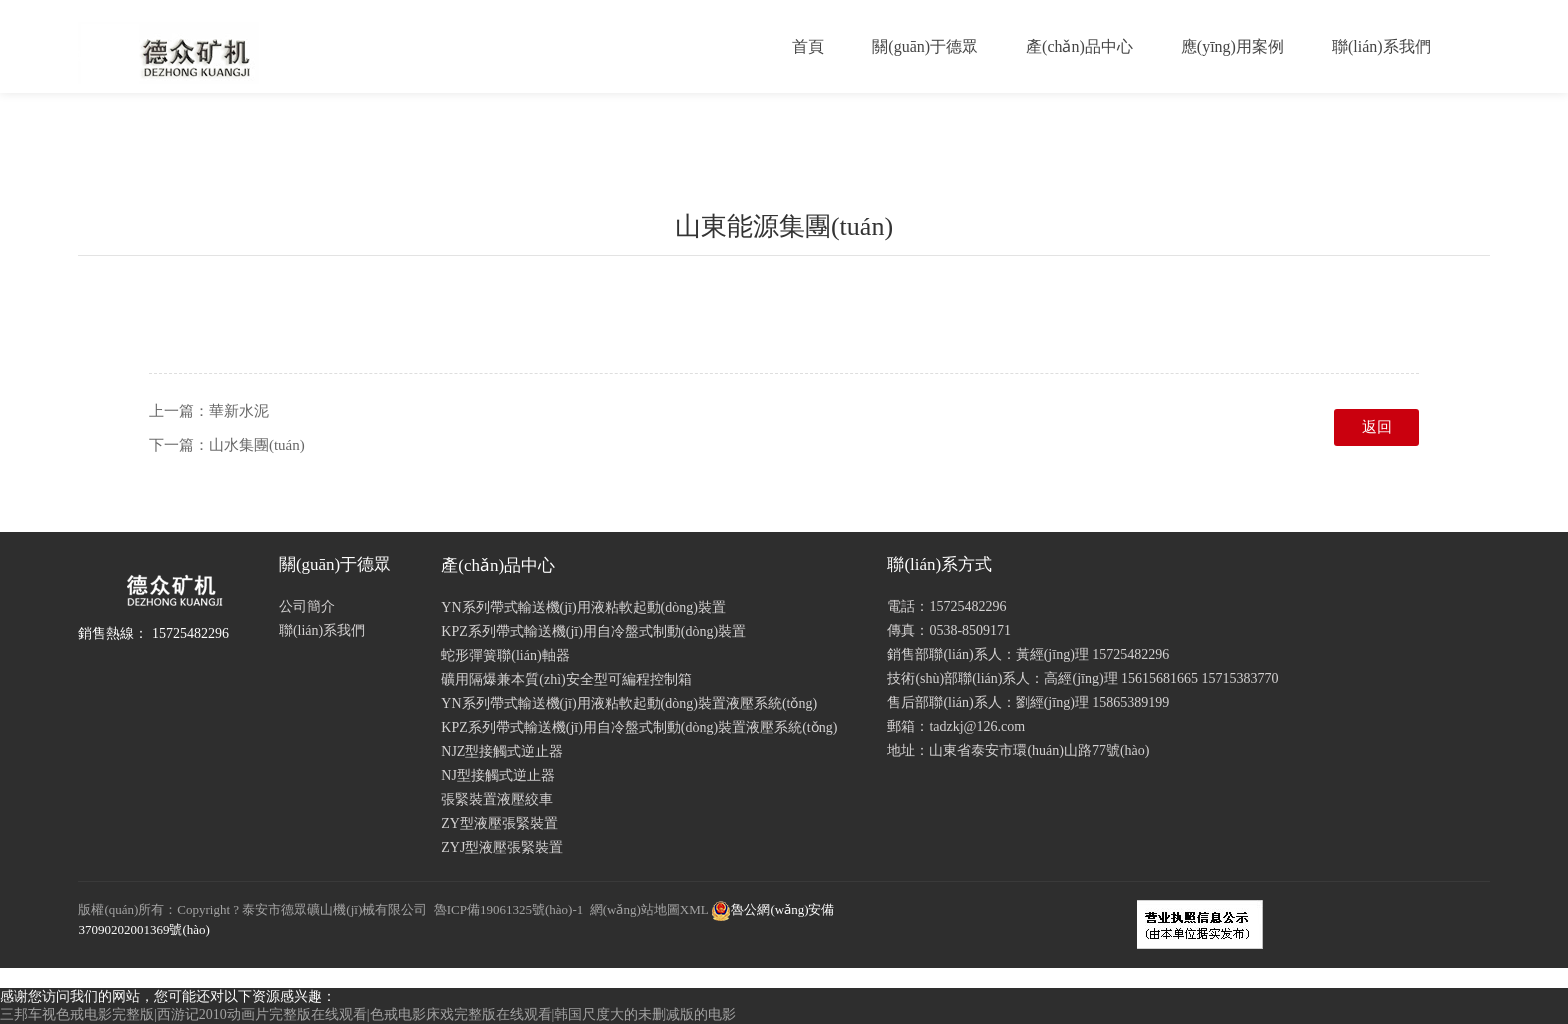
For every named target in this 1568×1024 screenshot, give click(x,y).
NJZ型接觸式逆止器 (502, 751)
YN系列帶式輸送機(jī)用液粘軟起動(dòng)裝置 (583, 607)
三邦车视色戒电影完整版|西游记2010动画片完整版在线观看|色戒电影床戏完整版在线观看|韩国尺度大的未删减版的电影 (368, 1014)
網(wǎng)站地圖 (635, 909)
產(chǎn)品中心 (1079, 46)
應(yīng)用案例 (1232, 46)
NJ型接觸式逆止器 (498, 775)
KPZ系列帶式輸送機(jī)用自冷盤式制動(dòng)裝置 (593, 631)
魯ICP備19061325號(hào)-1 (509, 909)
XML (694, 909)
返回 (1377, 427)
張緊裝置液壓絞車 (497, 799)
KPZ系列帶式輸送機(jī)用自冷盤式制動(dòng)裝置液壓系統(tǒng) (639, 727)
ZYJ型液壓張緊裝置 (502, 847)
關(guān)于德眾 (925, 46)
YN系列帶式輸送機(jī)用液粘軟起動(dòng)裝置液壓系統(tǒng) (629, 703)
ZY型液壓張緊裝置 (499, 823)
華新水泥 (239, 411)
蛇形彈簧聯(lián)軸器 (505, 655)
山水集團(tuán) (257, 445)
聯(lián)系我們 (1381, 46)
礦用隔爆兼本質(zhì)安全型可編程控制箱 (566, 679)
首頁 (808, 46)
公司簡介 (307, 606)
